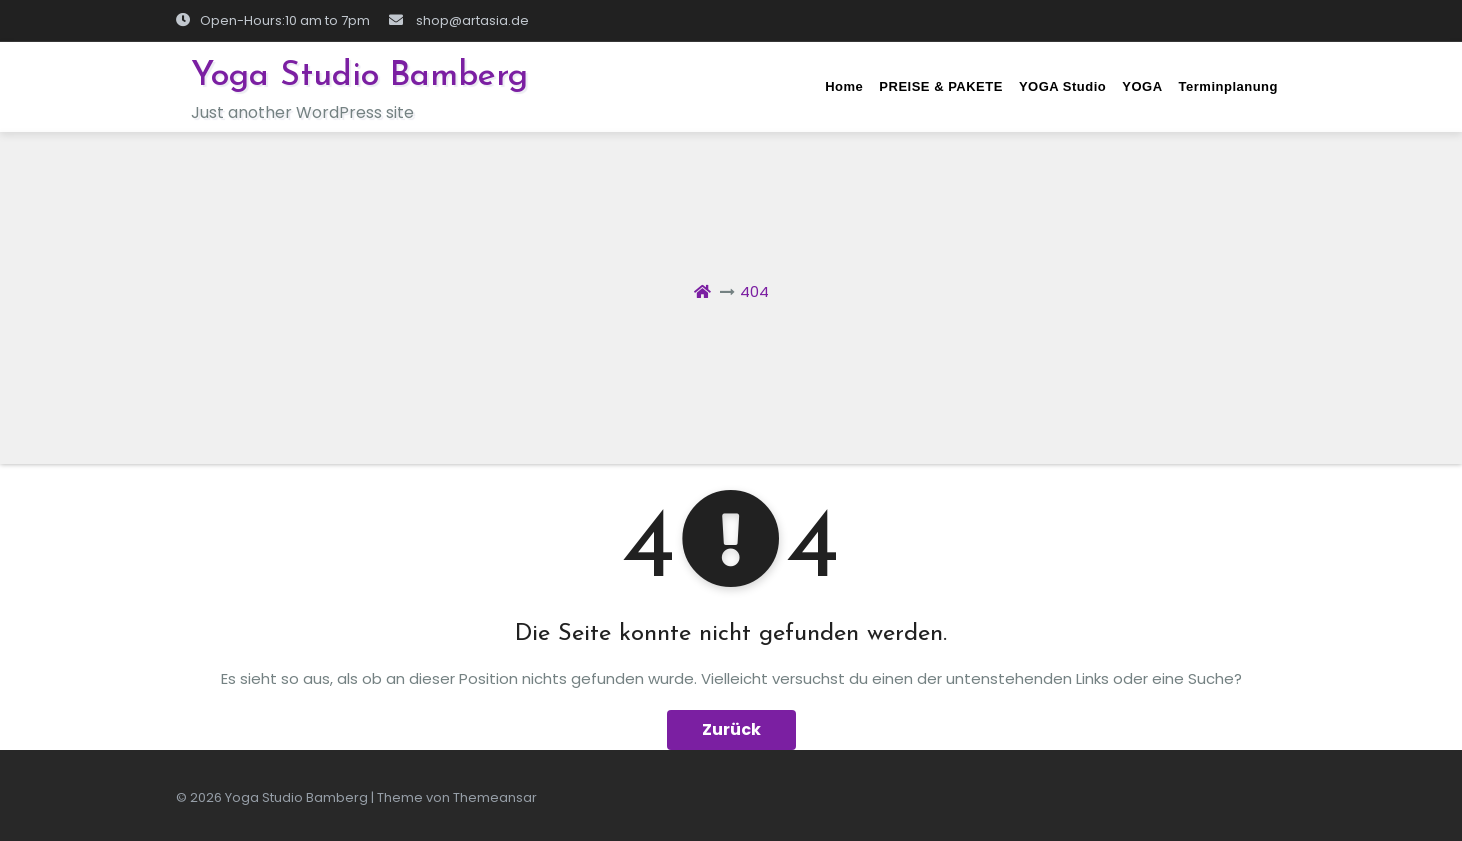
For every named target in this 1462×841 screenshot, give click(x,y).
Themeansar (495, 797)
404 (754, 291)
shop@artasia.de (459, 20)
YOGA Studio (1062, 86)
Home (844, 86)
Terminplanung (1228, 86)
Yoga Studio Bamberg (359, 76)
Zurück (731, 729)
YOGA (1142, 86)
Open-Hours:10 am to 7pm (273, 20)
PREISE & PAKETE (941, 86)
